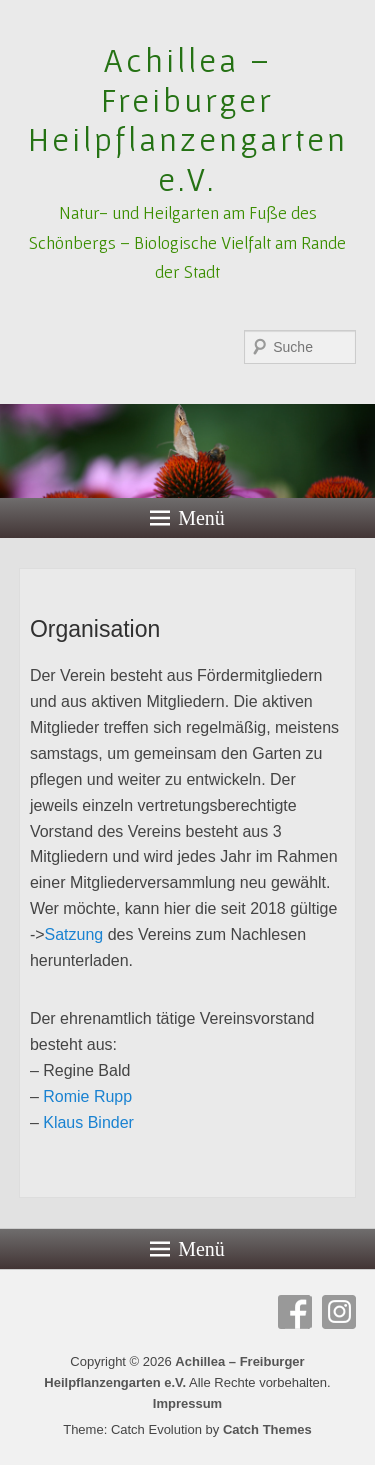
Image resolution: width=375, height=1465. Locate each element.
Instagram (339, 1312)
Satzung (74, 934)
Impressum (187, 1403)
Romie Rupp (87, 1096)
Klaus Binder (88, 1122)
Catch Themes (267, 1429)
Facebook (295, 1312)
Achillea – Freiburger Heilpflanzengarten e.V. (188, 119)
